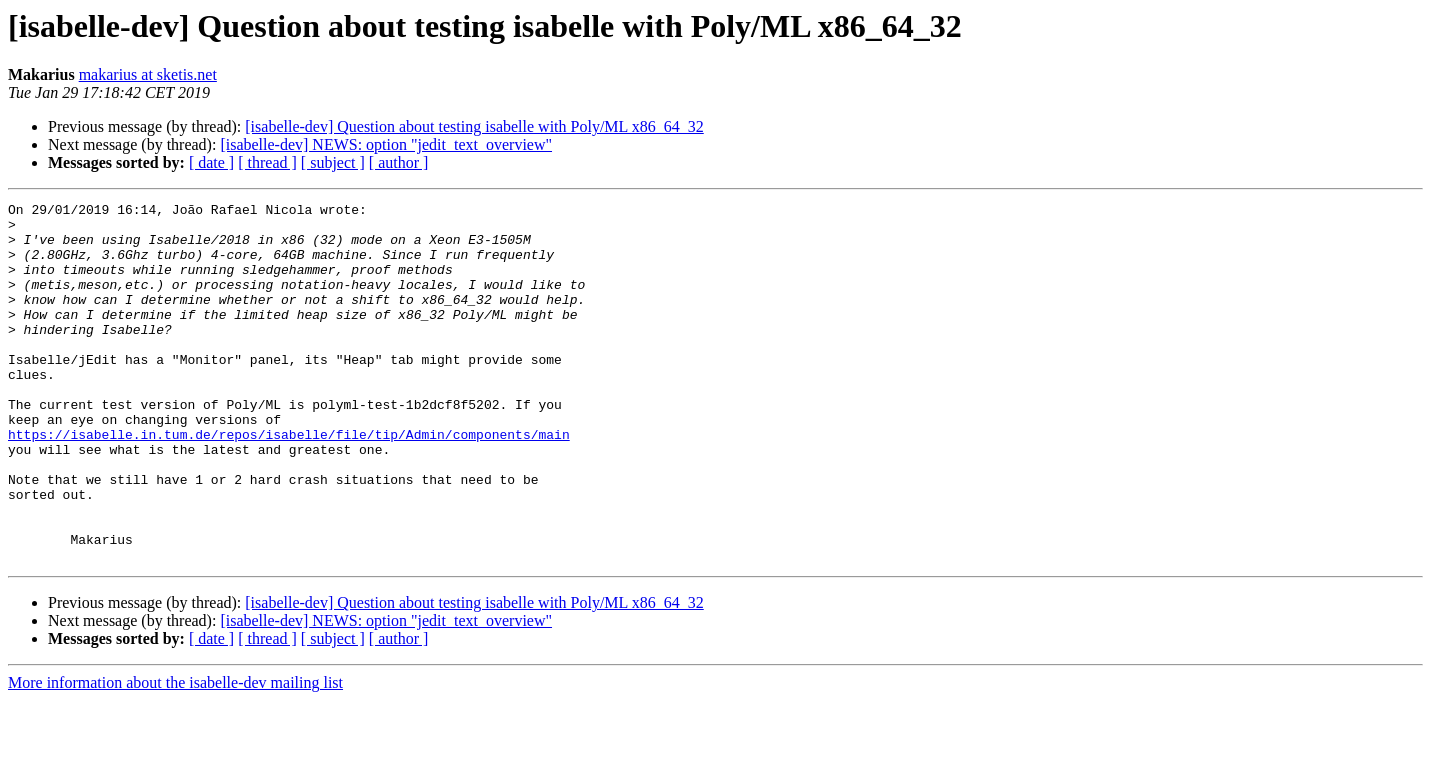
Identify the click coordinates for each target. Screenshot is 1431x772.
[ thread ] (267, 162)
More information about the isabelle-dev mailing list (175, 754)
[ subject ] (333, 162)
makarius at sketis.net (148, 74)
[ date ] (211, 162)
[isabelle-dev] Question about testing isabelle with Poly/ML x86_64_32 (474, 126)
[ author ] (399, 162)
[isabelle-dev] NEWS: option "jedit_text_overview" (386, 144)
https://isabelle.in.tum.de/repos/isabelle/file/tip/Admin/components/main (289, 482)
